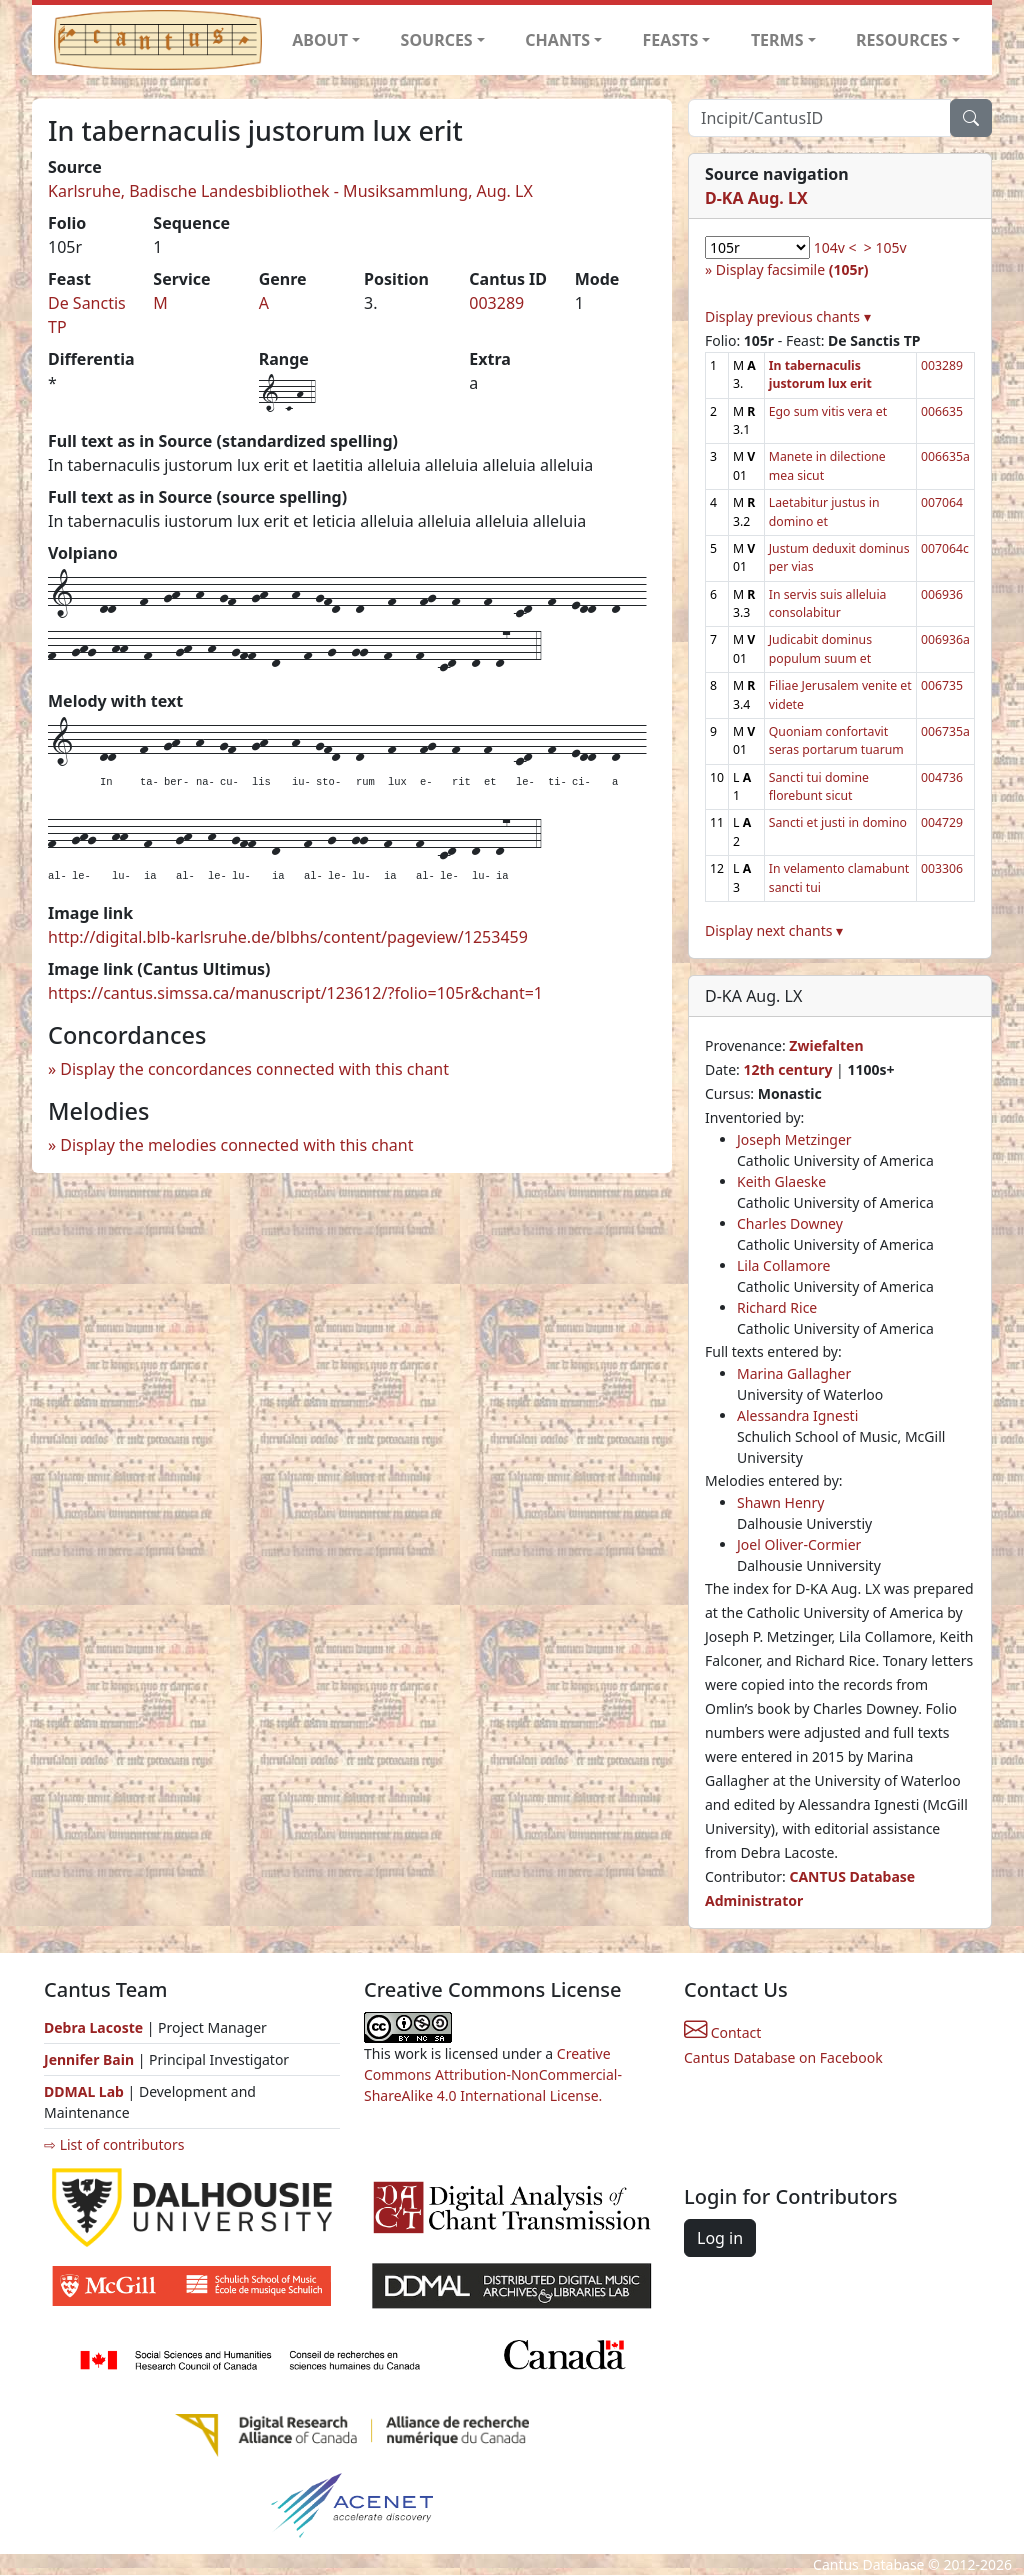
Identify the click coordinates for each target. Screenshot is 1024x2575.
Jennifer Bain (91, 2059)
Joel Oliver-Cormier (799, 1544)
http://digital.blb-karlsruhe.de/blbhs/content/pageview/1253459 (288, 937)
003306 (942, 868)
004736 (942, 777)
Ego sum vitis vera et (828, 411)
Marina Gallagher (794, 1373)
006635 (942, 411)
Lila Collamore (783, 1265)
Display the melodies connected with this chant (236, 1145)
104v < (835, 247)
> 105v (885, 247)
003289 (496, 303)
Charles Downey (790, 1223)
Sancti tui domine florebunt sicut (819, 786)
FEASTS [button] (671, 40)
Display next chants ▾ (774, 930)
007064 (942, 502)
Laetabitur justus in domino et (824, 511)
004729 (942, 822)
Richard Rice (777, 1307)
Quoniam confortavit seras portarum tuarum (836, 740)
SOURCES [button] (437, 40)
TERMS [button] (777, 40)
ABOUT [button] (320, 40)
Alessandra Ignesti (797, 1415)
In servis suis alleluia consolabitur (828, 603)
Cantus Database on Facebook (783, 2057)
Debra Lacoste (93, 2027)
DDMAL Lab (84, 2091)
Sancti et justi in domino (838, 822)
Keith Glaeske (781, 1181)
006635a (945, 456)
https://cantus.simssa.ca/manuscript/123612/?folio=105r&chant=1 (295, 993)
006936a (945, 639)
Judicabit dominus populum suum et (820, 648)
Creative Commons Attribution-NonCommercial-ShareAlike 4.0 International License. (493, 2074)
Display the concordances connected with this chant (254, 1069)
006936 (942, 594)
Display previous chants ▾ (788, 316)
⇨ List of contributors (114, 2144)
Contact (722, 2032)
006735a (945, 731)
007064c (945, 548)
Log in (720, 2238)
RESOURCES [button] (902, 40)
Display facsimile (792, 269)
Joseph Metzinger (794, 1139)
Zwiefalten (826, 1045)
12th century (787, 1069)
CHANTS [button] (557, 40)
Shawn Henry (780, 1502)
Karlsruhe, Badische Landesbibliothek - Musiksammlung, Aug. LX (290, 191)
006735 (942, 685)
